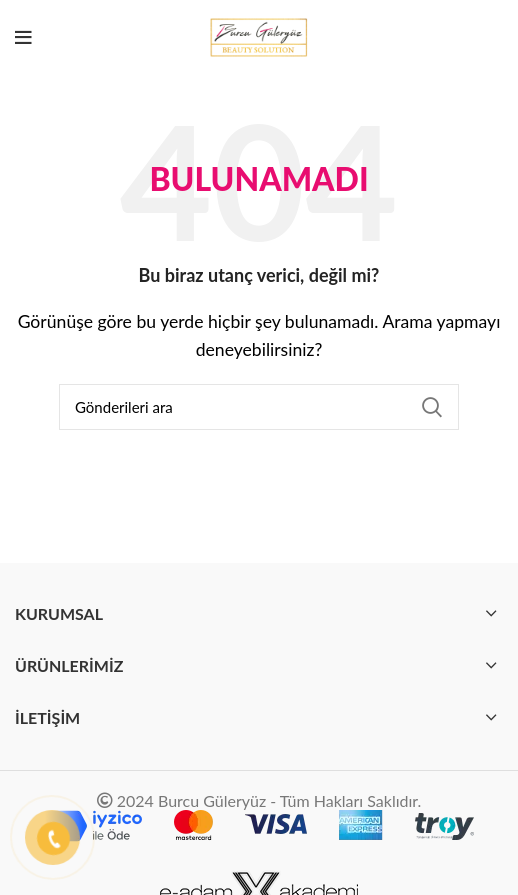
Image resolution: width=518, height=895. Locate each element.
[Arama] (259, 407)
